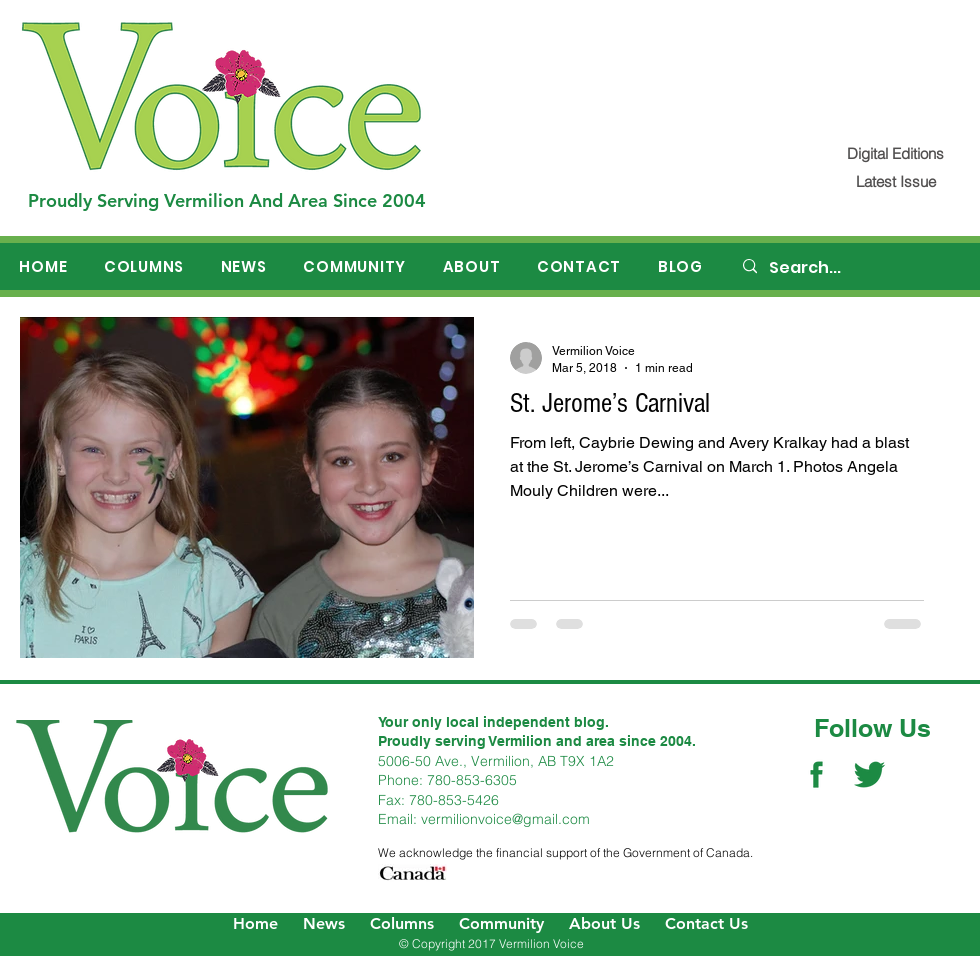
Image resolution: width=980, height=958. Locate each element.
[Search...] (851, 268)
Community (501, 923)
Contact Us (706, 923)
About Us (604, 923)
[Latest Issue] (895, 181)
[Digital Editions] (895, 153)
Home (255, 923)
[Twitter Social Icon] (869, 774)
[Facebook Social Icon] (816, 774)
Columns (402, 923)
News (324, 923)
